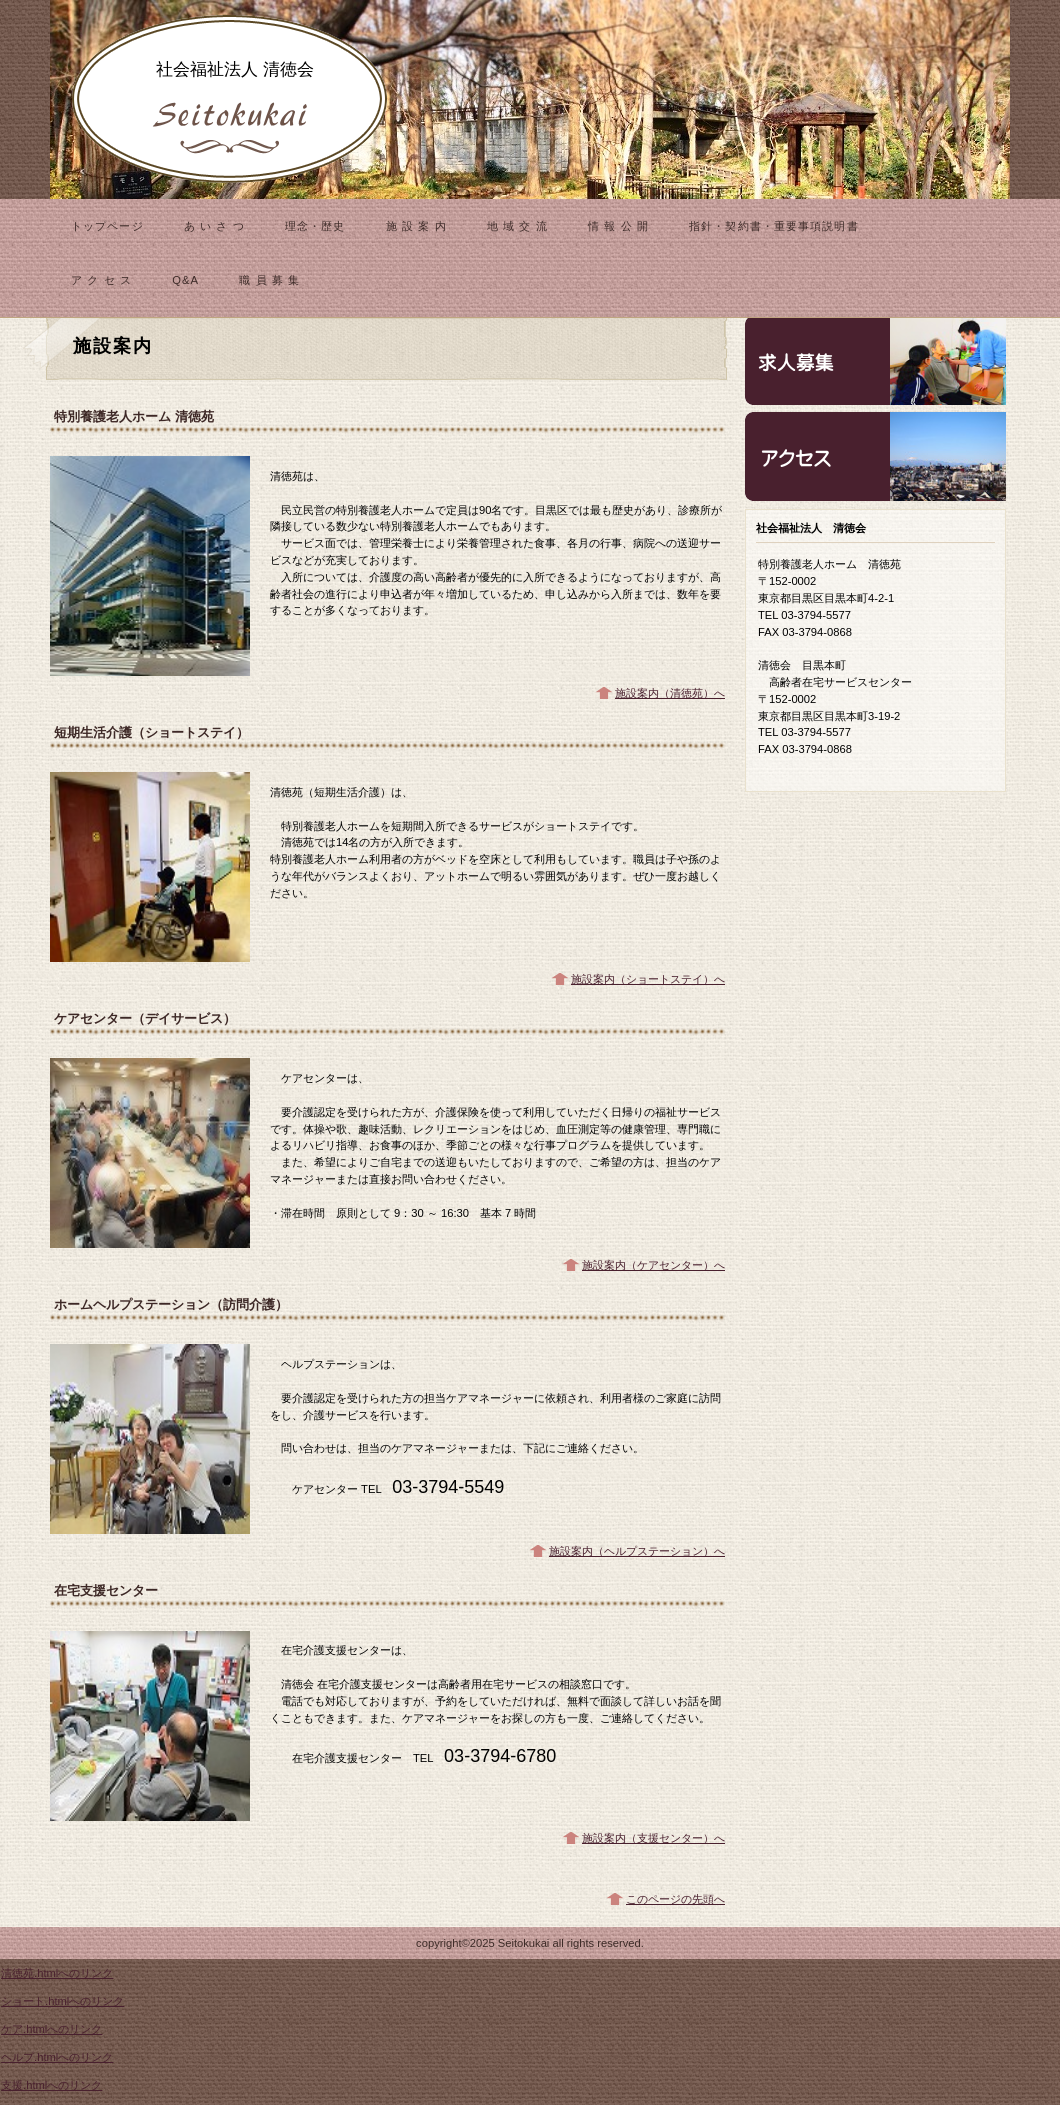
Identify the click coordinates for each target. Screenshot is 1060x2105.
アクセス (875, 456)
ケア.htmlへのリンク (51, 2029)
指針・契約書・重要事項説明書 (774, 226)
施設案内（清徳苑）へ (670, 693)
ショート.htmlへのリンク (62, 2001)
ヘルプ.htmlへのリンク (57, 2057)
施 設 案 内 (416, 226)
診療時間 (875, 360)
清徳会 (230, 99)
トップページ (107, 226)
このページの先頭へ (675, 1899)
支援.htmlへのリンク (51, 2085)
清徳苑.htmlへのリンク (57, 1973)
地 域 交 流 (517, 226)
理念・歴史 (315, 226)
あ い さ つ (214, 226)
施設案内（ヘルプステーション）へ (637, 1551)
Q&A (185, 280)
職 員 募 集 (269, 280)
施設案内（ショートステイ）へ (648, 979)
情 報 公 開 (618, 226)
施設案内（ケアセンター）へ (653, 1265)
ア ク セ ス (101, 280)
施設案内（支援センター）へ (653, 1838)
